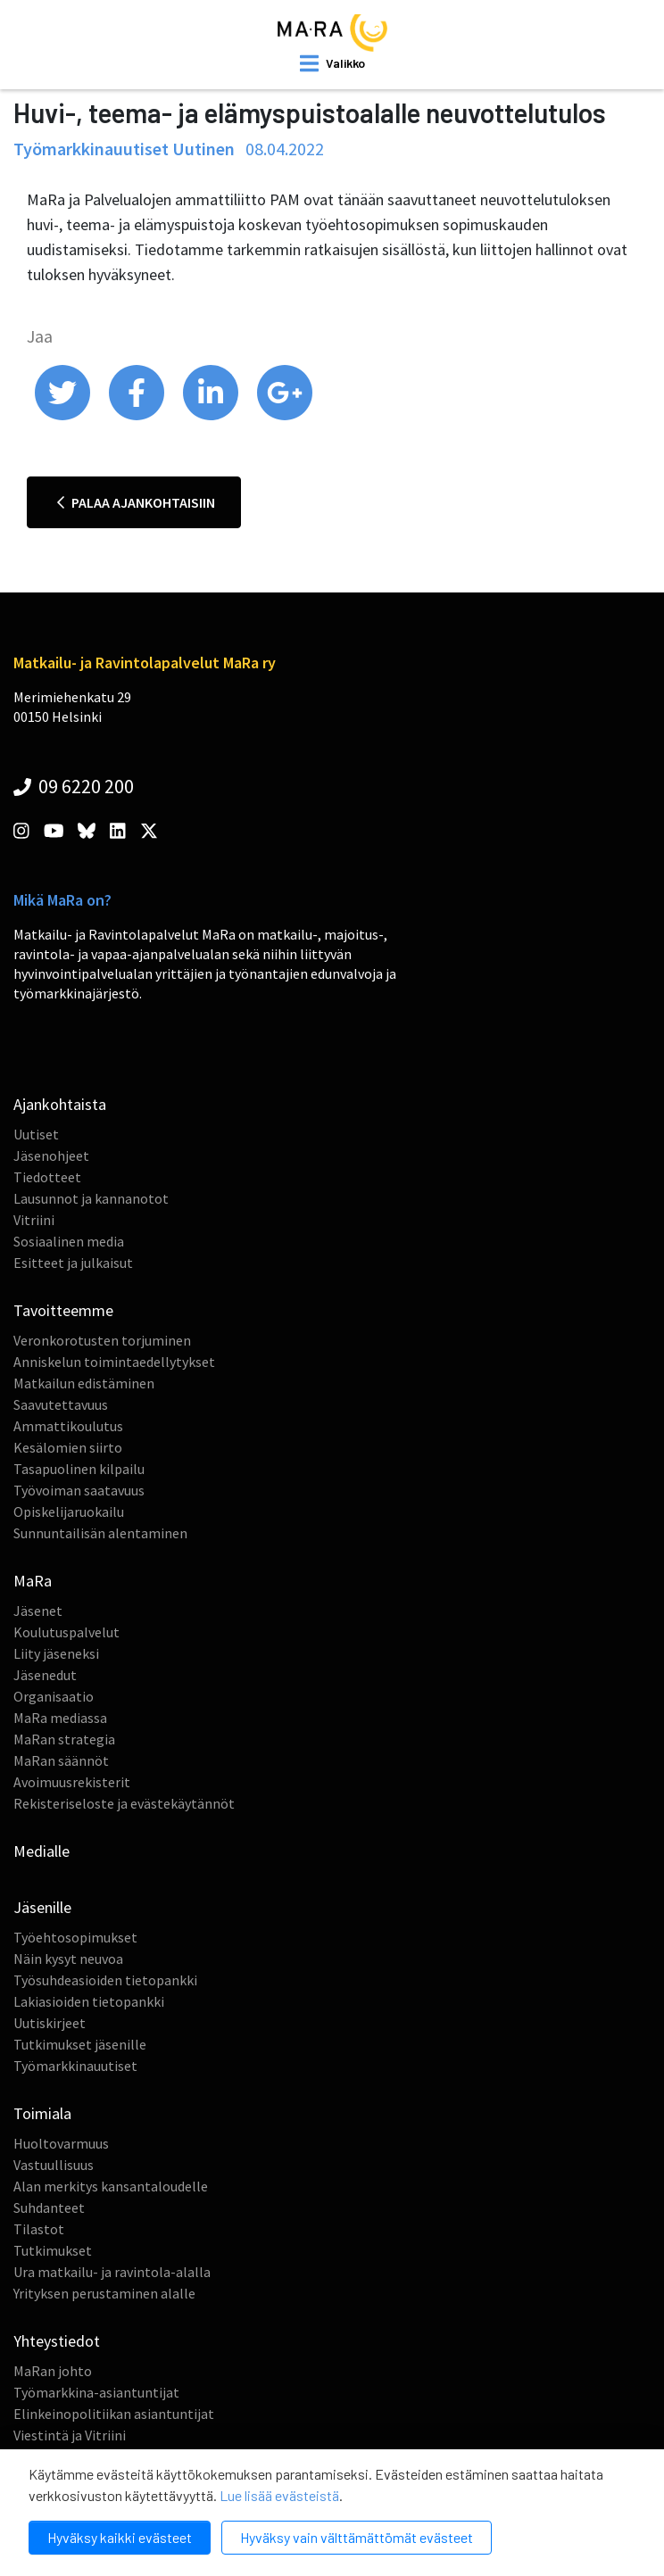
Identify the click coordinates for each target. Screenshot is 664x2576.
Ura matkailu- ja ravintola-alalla (112, 2272)
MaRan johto (52, 2371)
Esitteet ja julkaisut (73, 1262)
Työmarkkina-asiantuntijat (96, 2392)
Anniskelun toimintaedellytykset (114, 1362)
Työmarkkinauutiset (75, 2066)
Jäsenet (37, 1610)
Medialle (41, 1851)
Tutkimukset (52, 2250)
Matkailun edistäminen (83, 1383)
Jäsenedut (45, 1675)
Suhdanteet (49, 2207)
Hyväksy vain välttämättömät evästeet (356, 2537)
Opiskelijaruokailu (68, 1511)
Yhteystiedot (56, 2341)
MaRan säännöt (61, 1760)
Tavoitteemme (63, 1310)
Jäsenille (42, 1907)
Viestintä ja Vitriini (69, 2435)
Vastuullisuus (53, 2165)
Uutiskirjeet (49, 2023)
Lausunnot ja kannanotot (91, 1198)
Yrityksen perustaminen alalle (104, 2293)
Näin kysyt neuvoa (68, 1958)
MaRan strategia (64, 1739)
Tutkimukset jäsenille (79, 2044)
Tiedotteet (47, 1177)
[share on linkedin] (212, 416)
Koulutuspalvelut (66, 1632)
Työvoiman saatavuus (79, 1490)
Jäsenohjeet (51, 1155)
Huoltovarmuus (61, 2143)
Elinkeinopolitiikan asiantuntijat (113, 2414)
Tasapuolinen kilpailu (79, 1469)
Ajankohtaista (59, 1104)
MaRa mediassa (60, 1718)
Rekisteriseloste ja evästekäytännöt (124, 1803)
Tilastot (38, 2229)
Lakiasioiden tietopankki (88, 2001)
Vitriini (33, 1220)
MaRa (32, 1580)
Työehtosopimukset (75, 1937)
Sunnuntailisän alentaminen (100, 1533)
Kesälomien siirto (67, 1447)
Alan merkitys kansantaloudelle (110, 2186)
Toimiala (42, 2113)
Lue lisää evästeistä (279, 2495)
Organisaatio (53, 1696)
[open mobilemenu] (332, 63)
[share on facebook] (138, 416)
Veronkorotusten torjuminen (102, 1340)
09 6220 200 (73, 786)
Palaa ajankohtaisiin (136, 502)
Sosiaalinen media (68, 1241)
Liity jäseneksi (56, 1653)
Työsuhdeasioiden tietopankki (105, 1980)
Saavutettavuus (60, 1404)
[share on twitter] (64, 416)
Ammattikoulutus (68, 1426)
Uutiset (36, 1134)
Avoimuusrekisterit (71, 1782)
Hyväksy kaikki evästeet (119, 2537)
